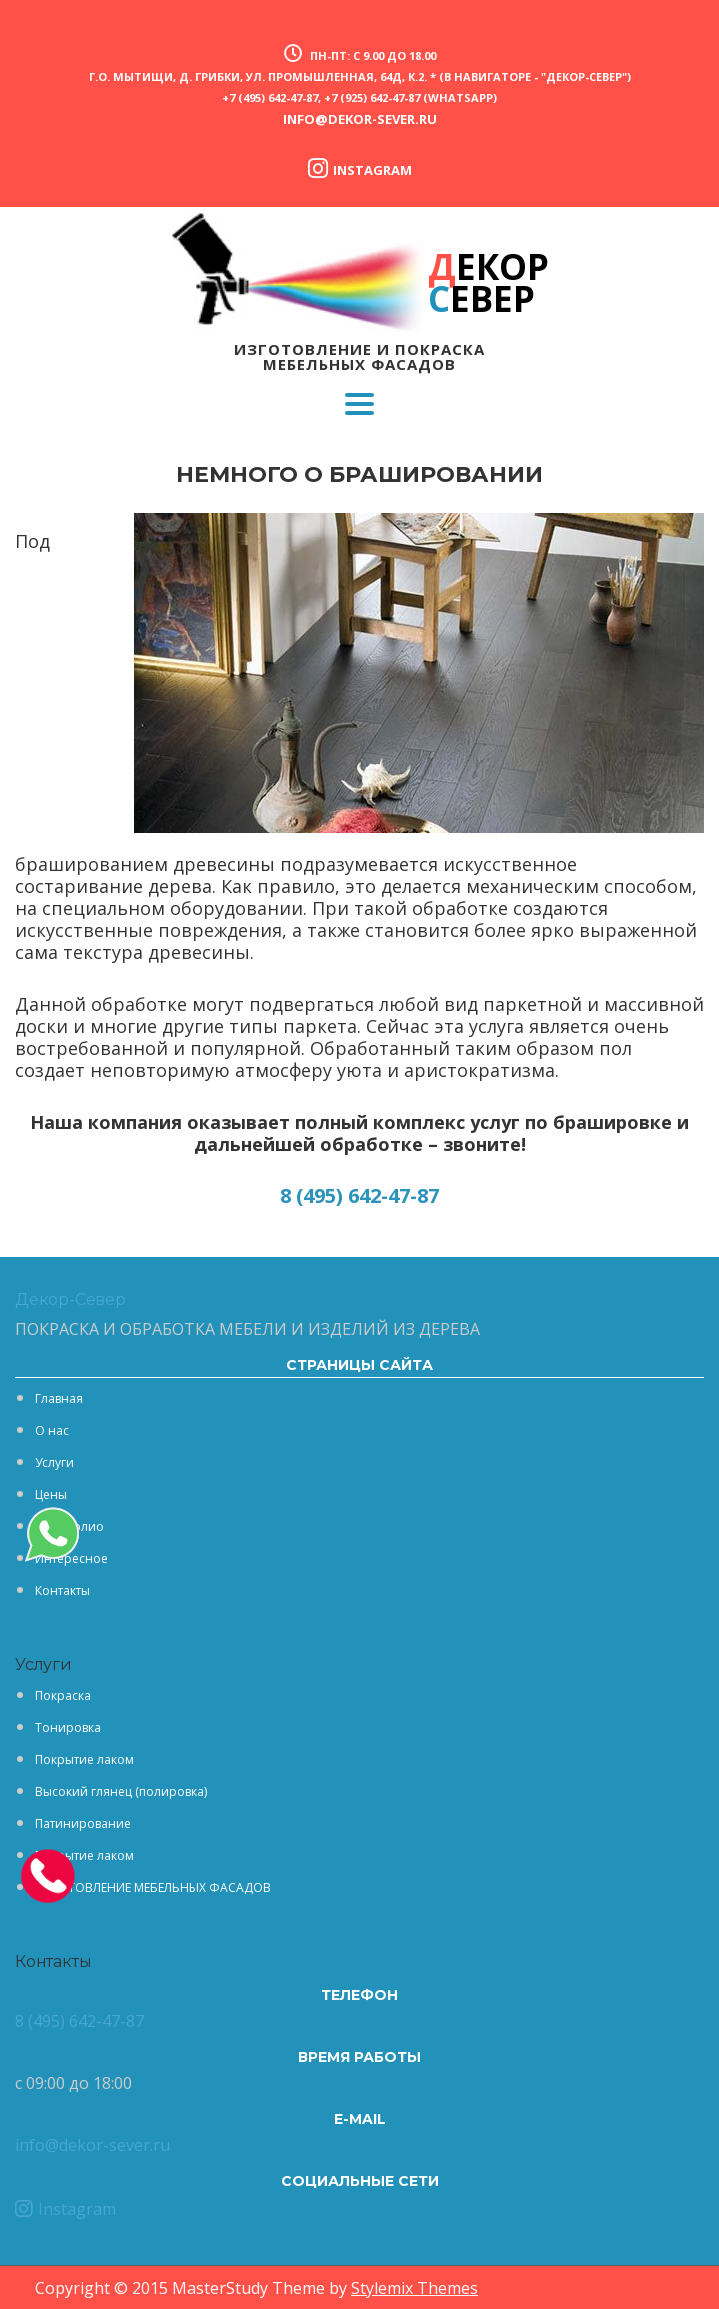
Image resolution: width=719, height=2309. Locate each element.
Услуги (54, 1462)
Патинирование (83, 1823)
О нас (52, 1430)
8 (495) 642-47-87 (359, 1195)
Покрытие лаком (84, 1759)
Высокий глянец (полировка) (121, 1791)
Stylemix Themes (414, 2288)
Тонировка (68, 1727)
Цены (51, 1494)
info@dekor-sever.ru (360, 119)
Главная (59, 1398)
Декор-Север (70, 1299)
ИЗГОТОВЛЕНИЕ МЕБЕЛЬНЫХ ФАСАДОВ (153, 1887)
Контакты (62, 1590)
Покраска (63, 1695)
